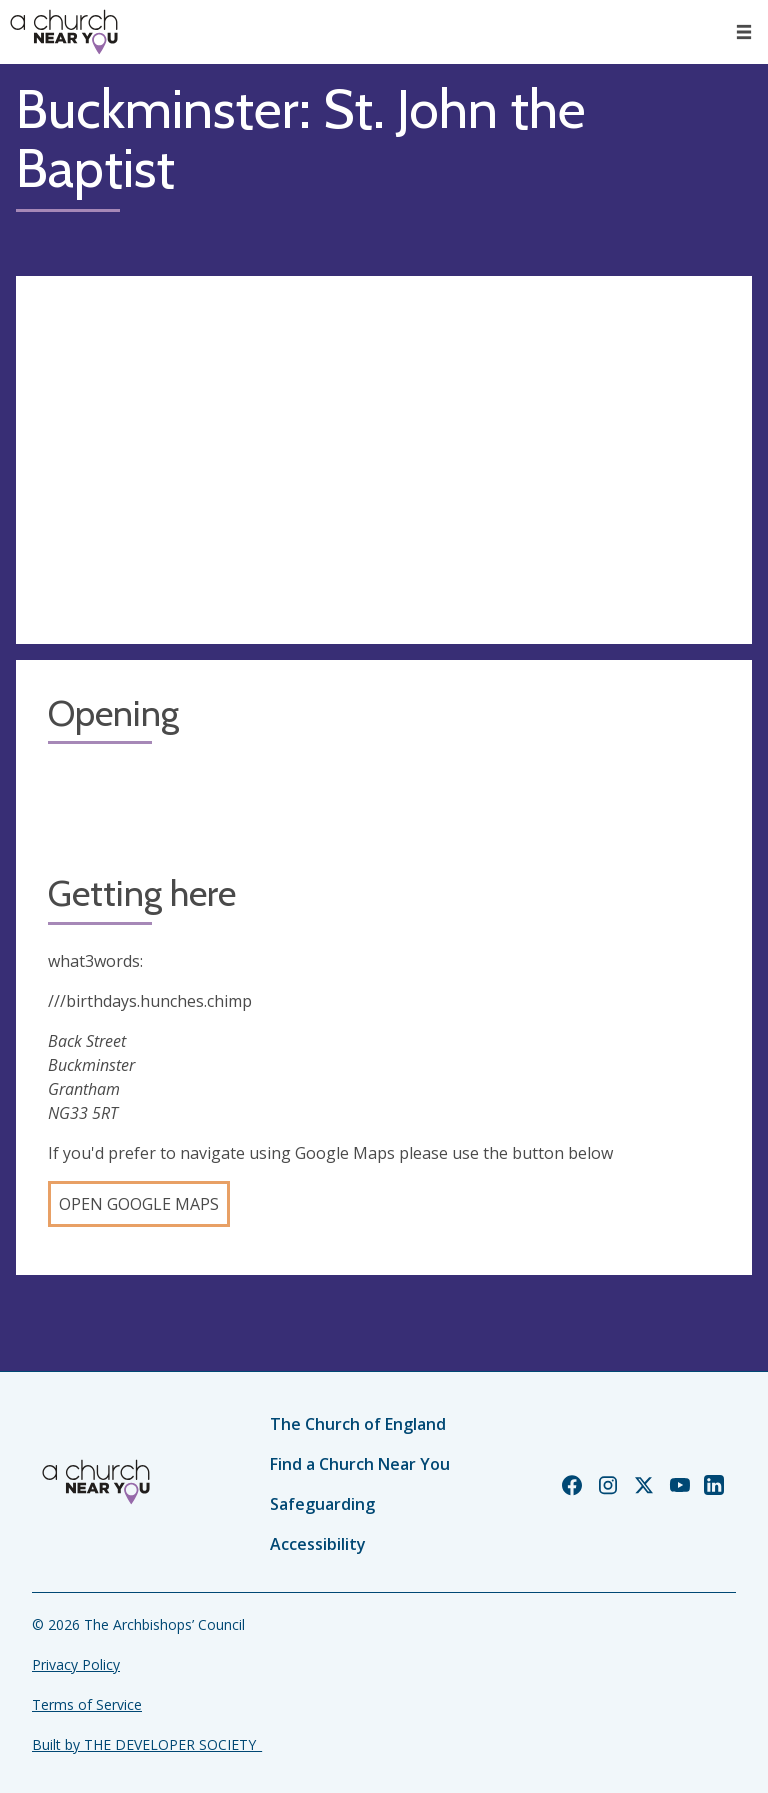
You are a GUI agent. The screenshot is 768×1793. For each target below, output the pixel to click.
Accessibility (318, 1544)
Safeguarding (322, 1504)
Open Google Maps (139, 1204)
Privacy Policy (76, 1664)
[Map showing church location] (384, 460)
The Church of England (358, 1424)
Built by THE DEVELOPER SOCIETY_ (147, 1744)
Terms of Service (87, 1704)
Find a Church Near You (360, 1464)
